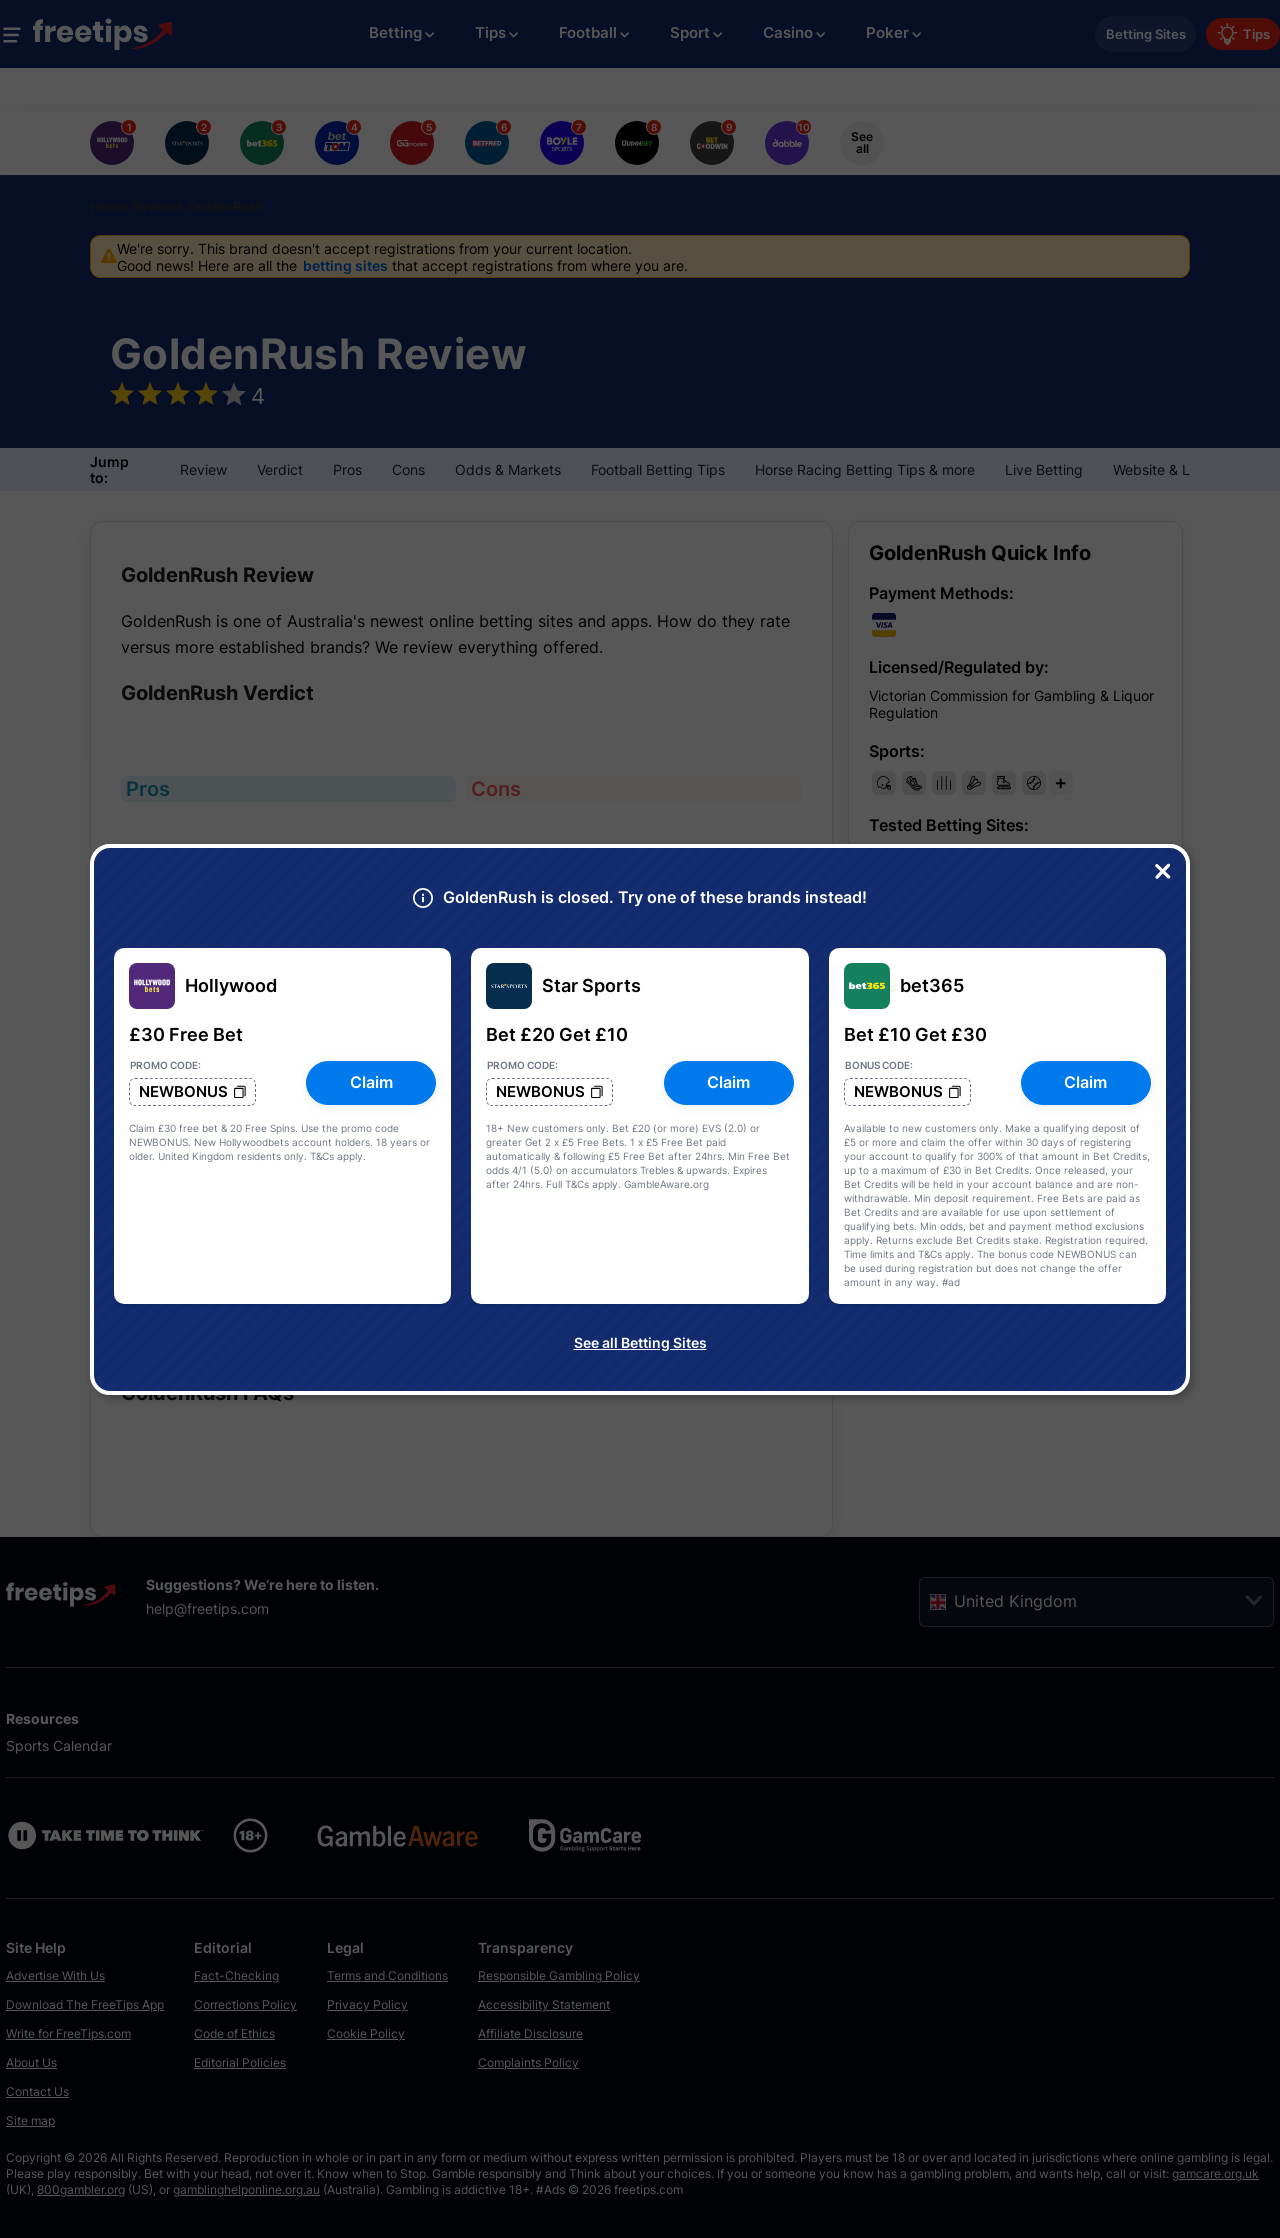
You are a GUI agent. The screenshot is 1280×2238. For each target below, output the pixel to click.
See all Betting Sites (640, 1342)
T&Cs (322, 1156)
